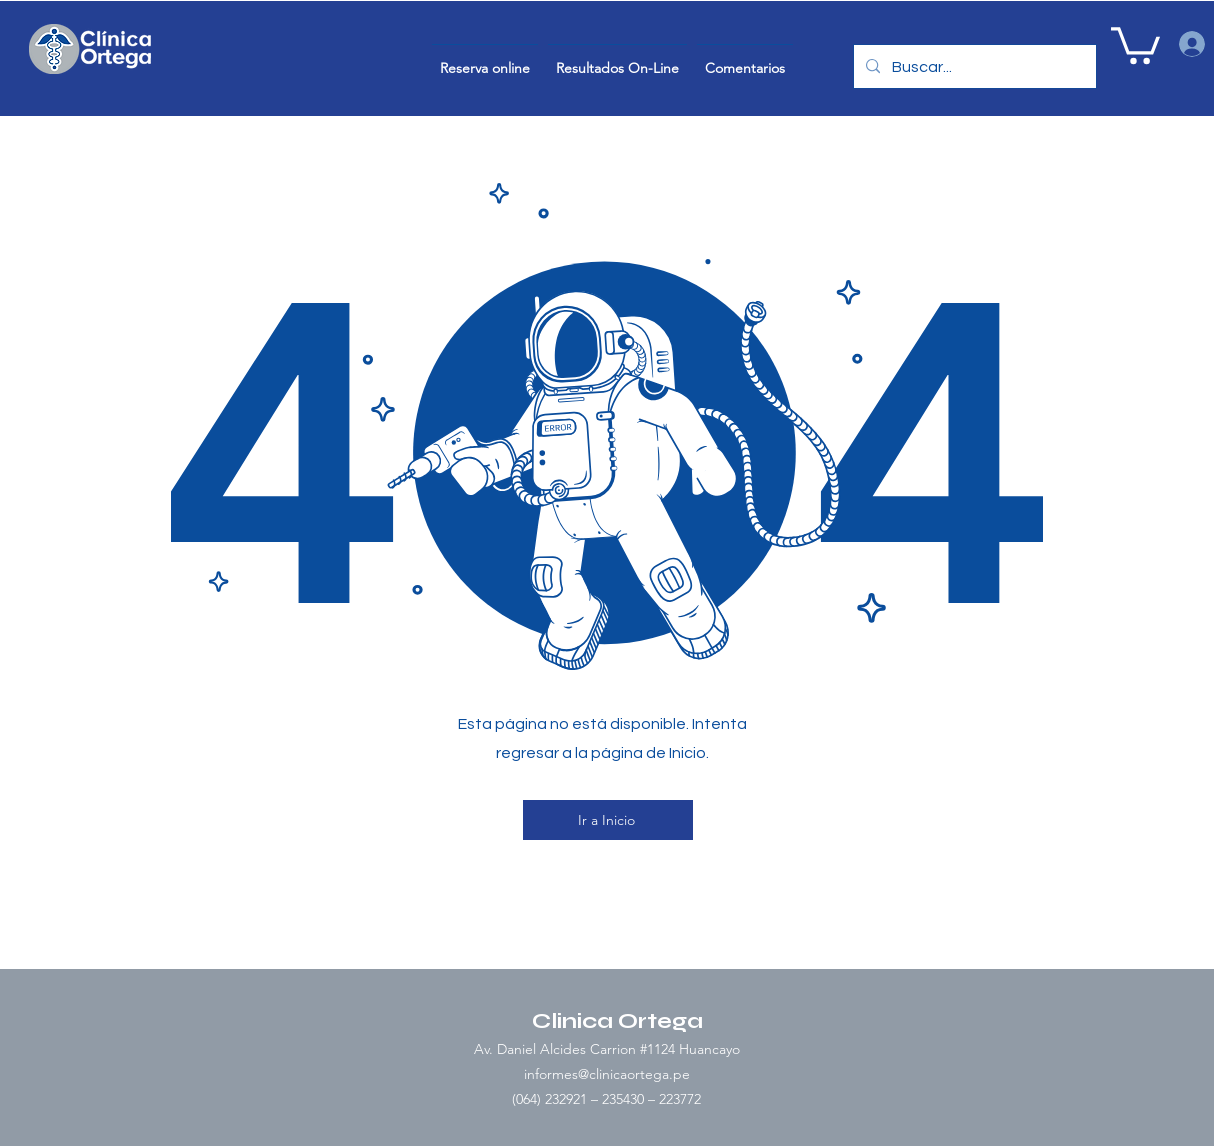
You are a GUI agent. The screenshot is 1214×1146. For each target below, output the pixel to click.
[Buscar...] (973, 67)
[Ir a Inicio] (608, 820)
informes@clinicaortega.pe (607, 1074)
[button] (1135, 43)
